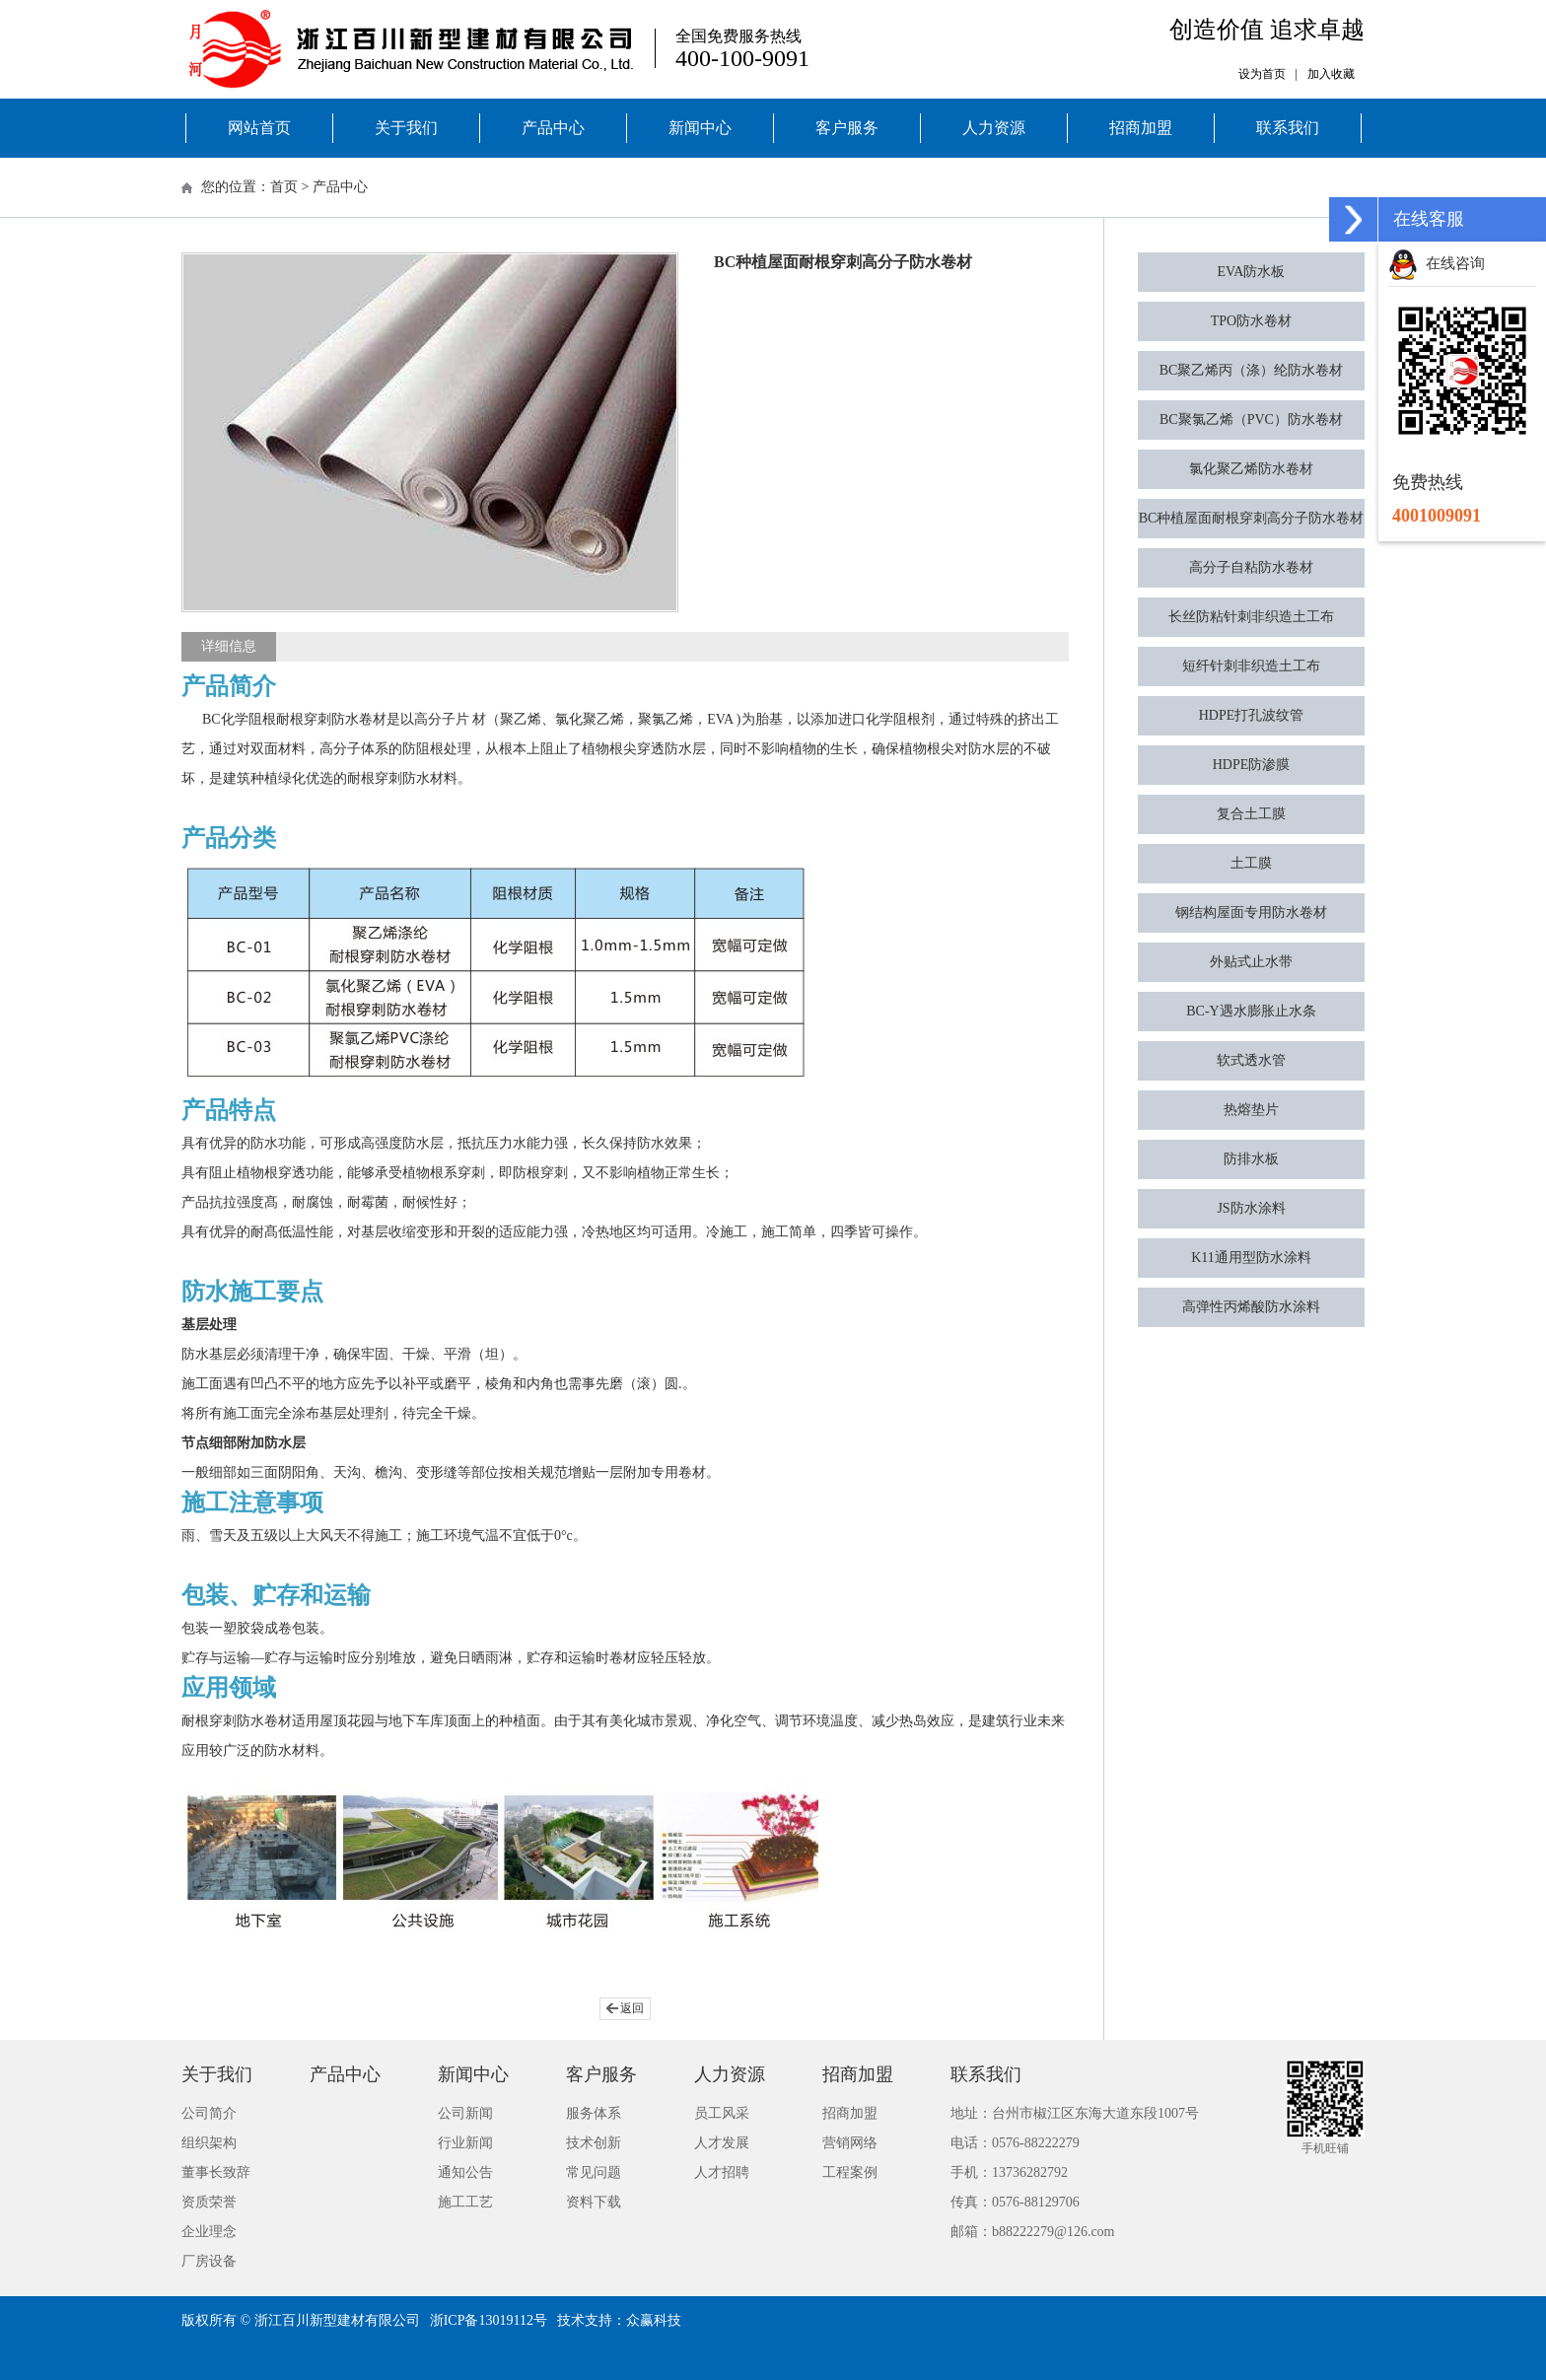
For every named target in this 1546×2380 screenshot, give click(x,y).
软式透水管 (1251, 1060)
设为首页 (1262, 74)
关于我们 (406, 127)
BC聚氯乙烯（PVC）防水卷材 (1251, 419)
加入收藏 (1331, 74)
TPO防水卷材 (1251, 321)
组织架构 (209, 2142)
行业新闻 (465, 2142)
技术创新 (593, 2142)
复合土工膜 (1251, 813)
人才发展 (721, 2142)
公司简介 (209, 2113)
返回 (632, 2008)
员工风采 (721, 2113)
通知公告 (465, 2172)
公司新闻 (465, 2113)
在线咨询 (1436, 263)
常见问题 (593, 2172)
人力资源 (993, 127)
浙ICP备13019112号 (488, 2320)
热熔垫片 (1251, 1109)
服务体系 (593, 2113)
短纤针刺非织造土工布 (1251, 666)
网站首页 (259, 127)
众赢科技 (653, 2320)
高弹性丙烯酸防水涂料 (1251, 1306)
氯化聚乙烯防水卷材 (1251, 468)
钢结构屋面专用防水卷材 (1251, 912)
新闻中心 (700, 127)
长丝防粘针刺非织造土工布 (1251, 616)
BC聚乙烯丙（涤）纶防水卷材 (1252, 370)
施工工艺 (465, 2202)
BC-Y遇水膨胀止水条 (1250, 1011)
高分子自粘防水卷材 (1251, 567)
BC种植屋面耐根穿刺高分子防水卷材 (1252, 518)
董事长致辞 (215, 2172)
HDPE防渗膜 (1252, 764)
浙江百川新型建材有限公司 (337, 2320)
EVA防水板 (1252, 271)
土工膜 (1251, 863)
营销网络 (850, 2142)
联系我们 (1287, 127)
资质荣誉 (209, 2202)
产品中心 (553, 127)
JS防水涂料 (1251, 1208)
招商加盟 (1140, 127)
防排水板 (1251, 1159)
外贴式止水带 (1251, 961)
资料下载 (593, 2202)
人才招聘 (721, 2172)
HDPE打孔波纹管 (1251, 715)
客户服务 (846, 127)
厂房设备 (209, 2261)
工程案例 (850, 2172)
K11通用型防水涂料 (1251, 1257)
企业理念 (209, 2231)
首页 (284, 186)
